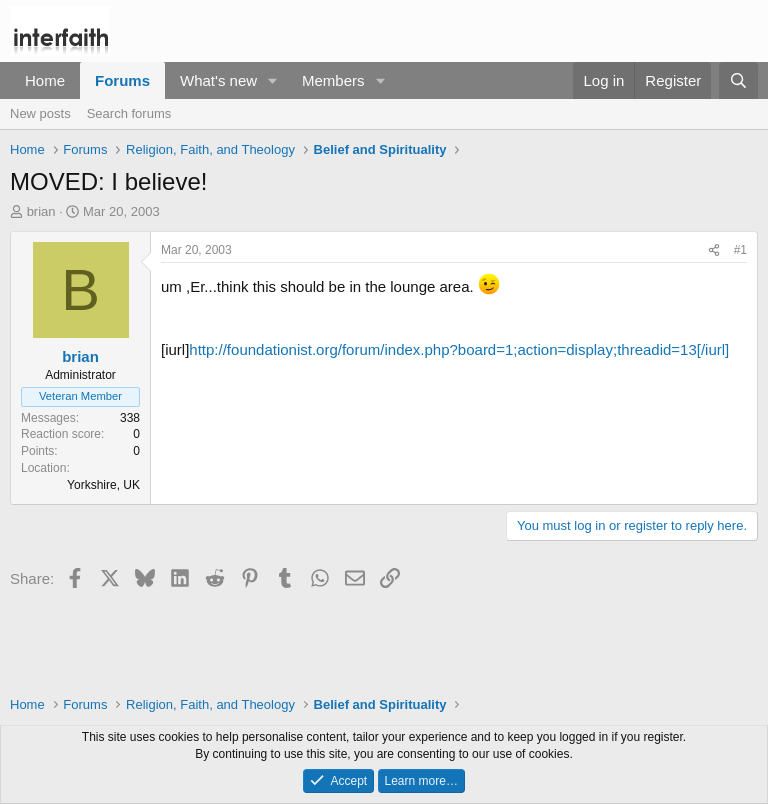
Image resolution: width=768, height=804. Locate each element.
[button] (273, 80)
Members (333, 80)
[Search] (738, 80)
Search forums (129, 113)
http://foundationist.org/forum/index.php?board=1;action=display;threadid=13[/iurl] (459, 349)
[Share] (714, 250)
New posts (40, 113)
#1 (740, 250)
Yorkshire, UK (103, 485)
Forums (122, 80)
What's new (218, 80)
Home (45, 80)
